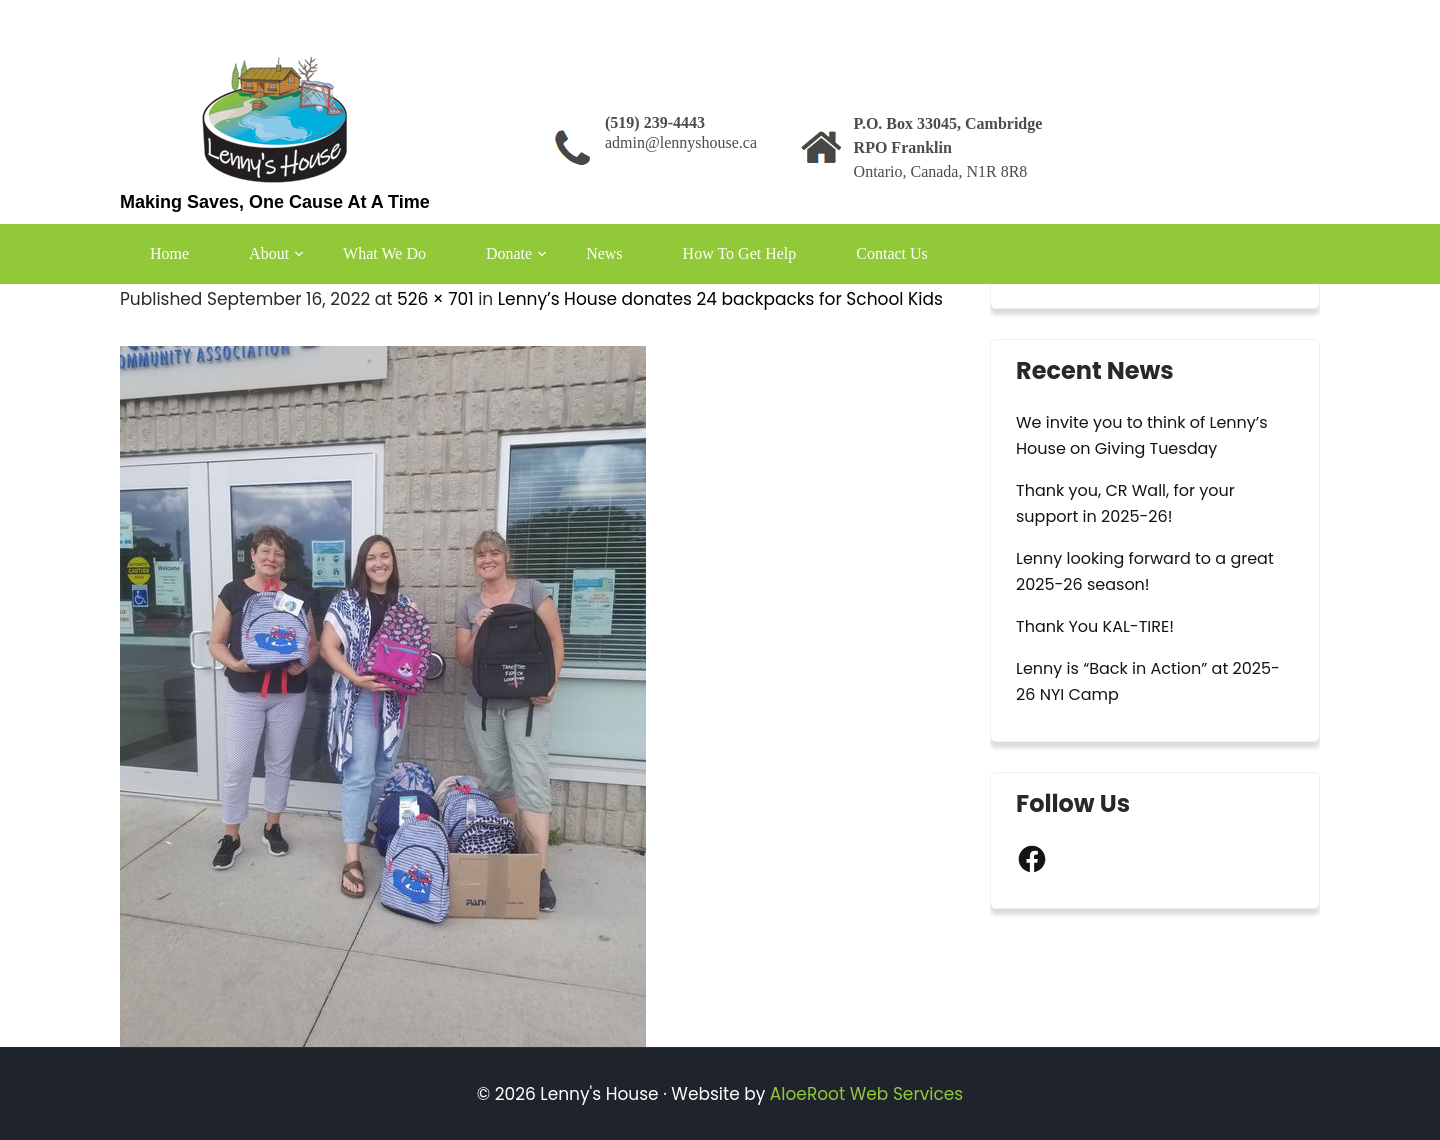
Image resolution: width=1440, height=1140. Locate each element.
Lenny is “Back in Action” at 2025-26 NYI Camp (1148, 681)
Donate (509, 253)
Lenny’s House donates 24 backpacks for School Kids (720, 299)
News (604, 253)
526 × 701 (435, 299)
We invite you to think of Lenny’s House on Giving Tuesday (1142, 435)
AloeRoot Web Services (866, 1094)
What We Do (384, 253)
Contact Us (892, 253)
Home (169, 253)
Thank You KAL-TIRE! (1095, 626)
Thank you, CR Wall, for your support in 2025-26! (1125, 503)
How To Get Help (740, 253)
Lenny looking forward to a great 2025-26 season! (1145, 571)
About (269, 253)
